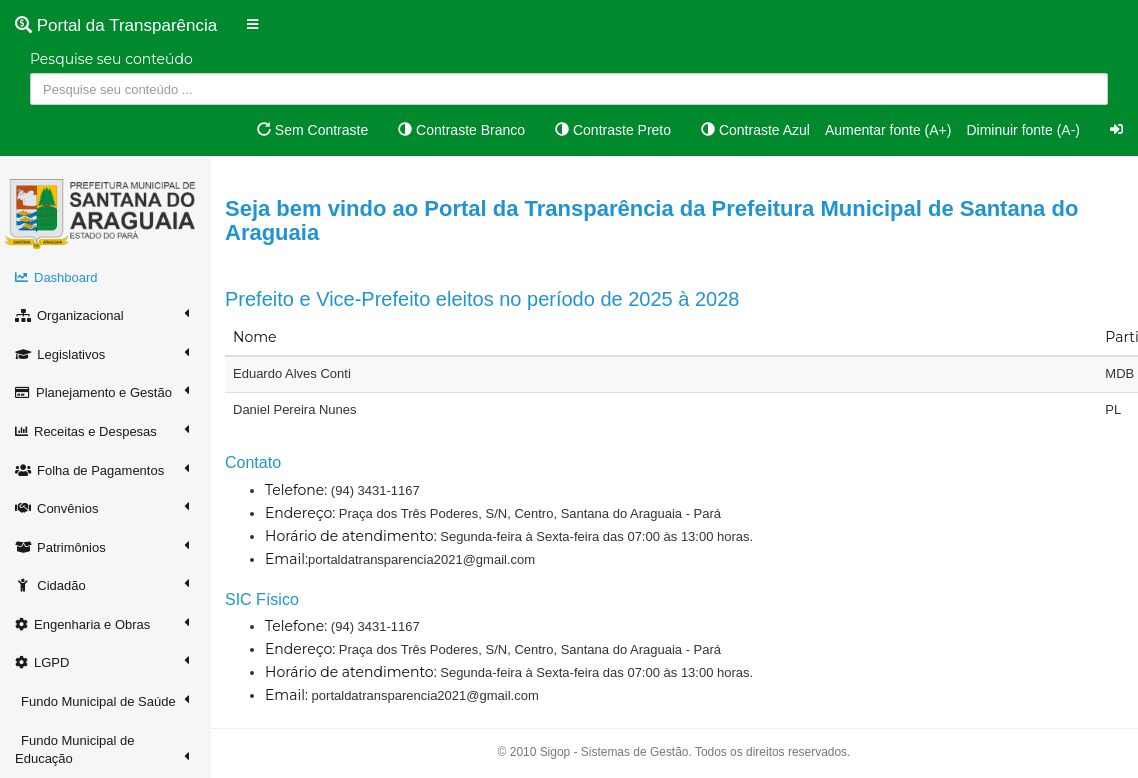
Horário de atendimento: (351, 536)
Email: (286, 559)
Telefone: (296, 490)
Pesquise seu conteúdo (111, 59)
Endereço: (300, 513)
